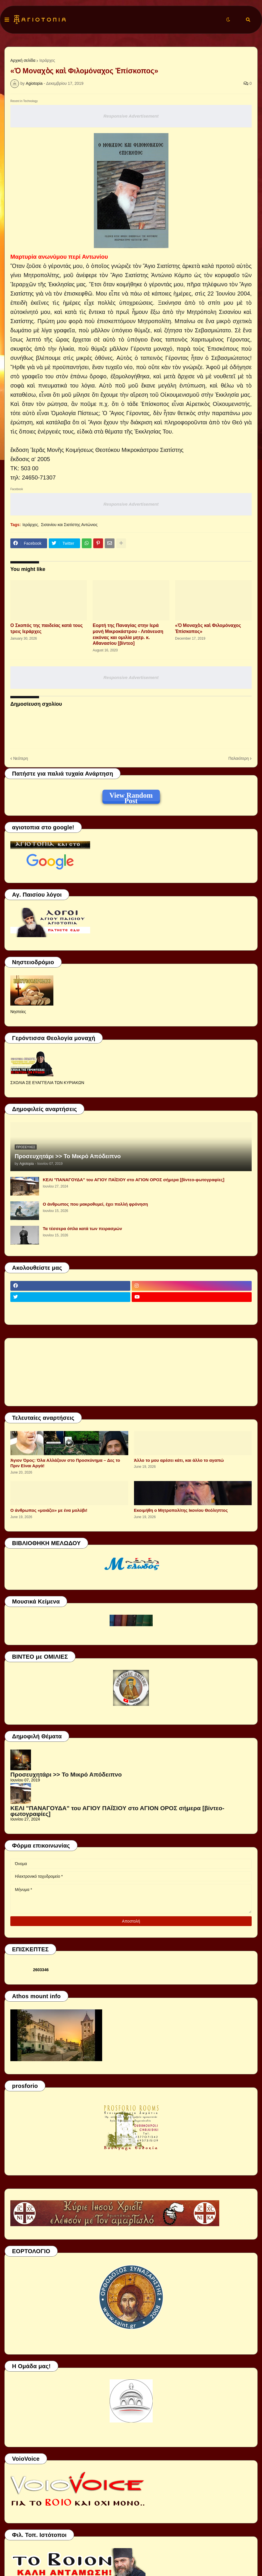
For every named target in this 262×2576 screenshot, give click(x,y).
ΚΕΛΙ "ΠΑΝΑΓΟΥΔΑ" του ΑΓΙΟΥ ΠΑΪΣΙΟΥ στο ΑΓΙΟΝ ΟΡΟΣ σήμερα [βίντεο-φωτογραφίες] (133, 1179)
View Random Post (131, 796)
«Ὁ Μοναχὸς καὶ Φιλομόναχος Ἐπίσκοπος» (208, 628)
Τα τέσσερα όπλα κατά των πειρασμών (82, 1228)
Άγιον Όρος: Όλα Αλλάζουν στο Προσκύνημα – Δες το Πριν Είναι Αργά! (65, 1463)
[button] (6, 20)
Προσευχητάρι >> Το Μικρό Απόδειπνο (68, 1156)
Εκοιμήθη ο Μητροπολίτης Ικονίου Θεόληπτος (181, 1510)
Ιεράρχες (47, 60)
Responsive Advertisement (130, 116)
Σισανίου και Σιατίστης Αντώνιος (69, 525)
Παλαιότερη (238, 758)
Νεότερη (20, 758)
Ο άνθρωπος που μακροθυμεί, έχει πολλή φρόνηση (95, 1204)
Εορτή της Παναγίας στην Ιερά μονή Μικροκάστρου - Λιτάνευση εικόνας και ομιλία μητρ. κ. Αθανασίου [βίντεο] (128, 634)
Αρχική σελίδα (22, 60)
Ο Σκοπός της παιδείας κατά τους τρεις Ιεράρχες (46, 628)
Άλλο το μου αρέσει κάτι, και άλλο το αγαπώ (179, 1460)
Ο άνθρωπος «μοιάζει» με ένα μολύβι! (48, 1510)
